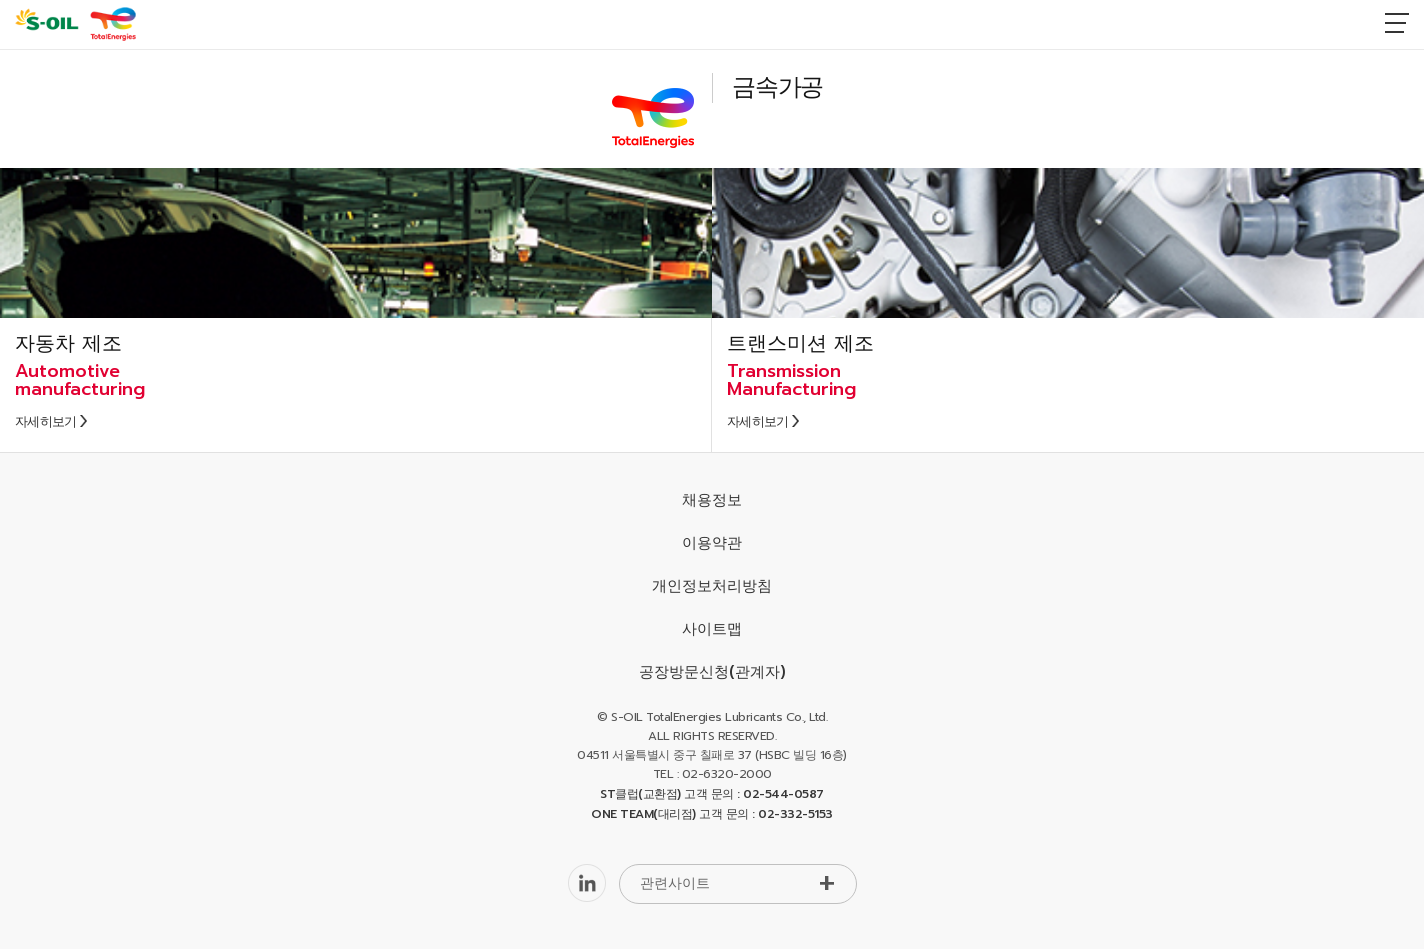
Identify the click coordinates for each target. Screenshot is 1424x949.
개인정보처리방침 (712, 586)
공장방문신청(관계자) (712, 672)
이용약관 (712, 543)
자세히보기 (46, 421)
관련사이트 (675, 883)
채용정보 (712, 500)
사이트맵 (712, 629)
